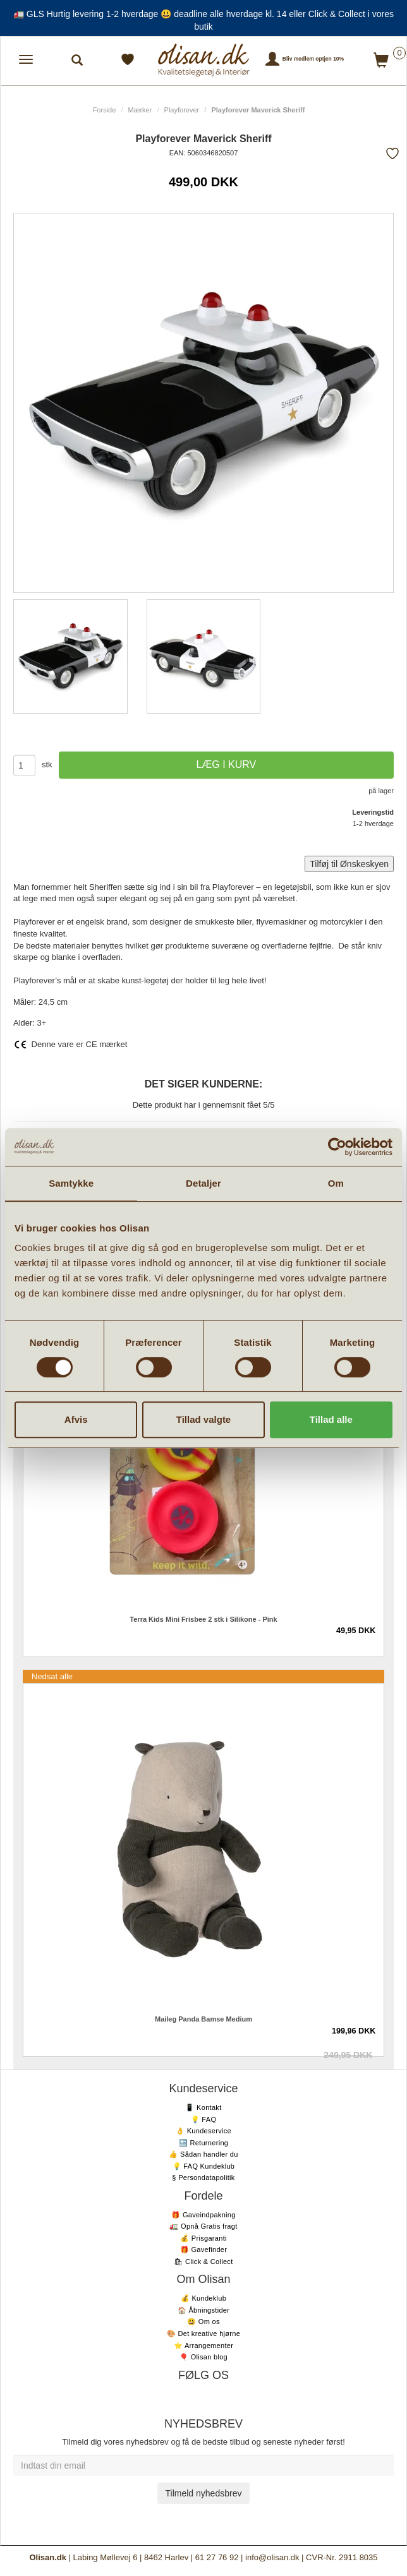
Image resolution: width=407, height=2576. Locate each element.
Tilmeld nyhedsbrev (204, 2493)
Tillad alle (331, 1419)
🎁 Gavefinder (203, 2249)
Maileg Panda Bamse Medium (203, 2019)
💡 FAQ (204, 2119)
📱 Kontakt (203, 2107)
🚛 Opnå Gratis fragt (203, 2226)
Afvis (76, 1419)
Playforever (182, 110)
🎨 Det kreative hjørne (203, 2333)
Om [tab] (336, 1183)
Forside (104, 110)
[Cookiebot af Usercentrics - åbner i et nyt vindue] (337, 1146)
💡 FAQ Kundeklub (204, 2166)
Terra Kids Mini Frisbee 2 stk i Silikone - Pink (203, 1619)
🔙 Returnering (203, 2143)
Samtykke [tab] (71, 1183)
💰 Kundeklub (203, 2298)
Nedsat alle (52, 1676)
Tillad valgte (203, 1419)
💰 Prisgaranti (203, 2238)
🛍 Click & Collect (203, 2261)
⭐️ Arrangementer (203, 2345)
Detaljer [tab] (203, 1183)
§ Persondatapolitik (203, 2177)
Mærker (140, 110)
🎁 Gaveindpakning (203, 2215)
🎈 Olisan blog (203, 2357)
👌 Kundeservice (203, 2131)
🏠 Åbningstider (203, 2310)
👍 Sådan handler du (203, 2154)
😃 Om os (203, 2321)
